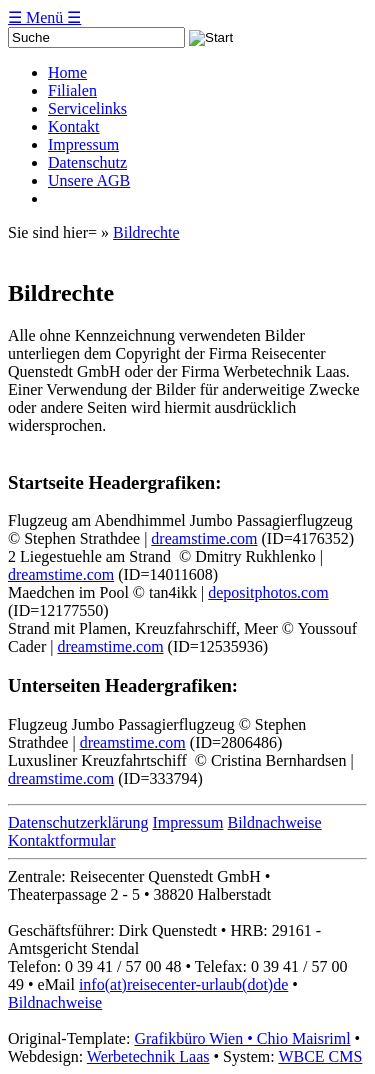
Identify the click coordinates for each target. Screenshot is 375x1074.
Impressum (187, 822)
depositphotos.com (268, 592)
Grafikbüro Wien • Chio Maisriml (242, 1038)
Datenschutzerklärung (78, 822)
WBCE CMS (320, 1056)
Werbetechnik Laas (148, 1056)
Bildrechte (146, 232)
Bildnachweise (275, 822)
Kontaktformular (62, 840)
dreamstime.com (204, 538)
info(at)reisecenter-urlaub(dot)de (183, 984)
